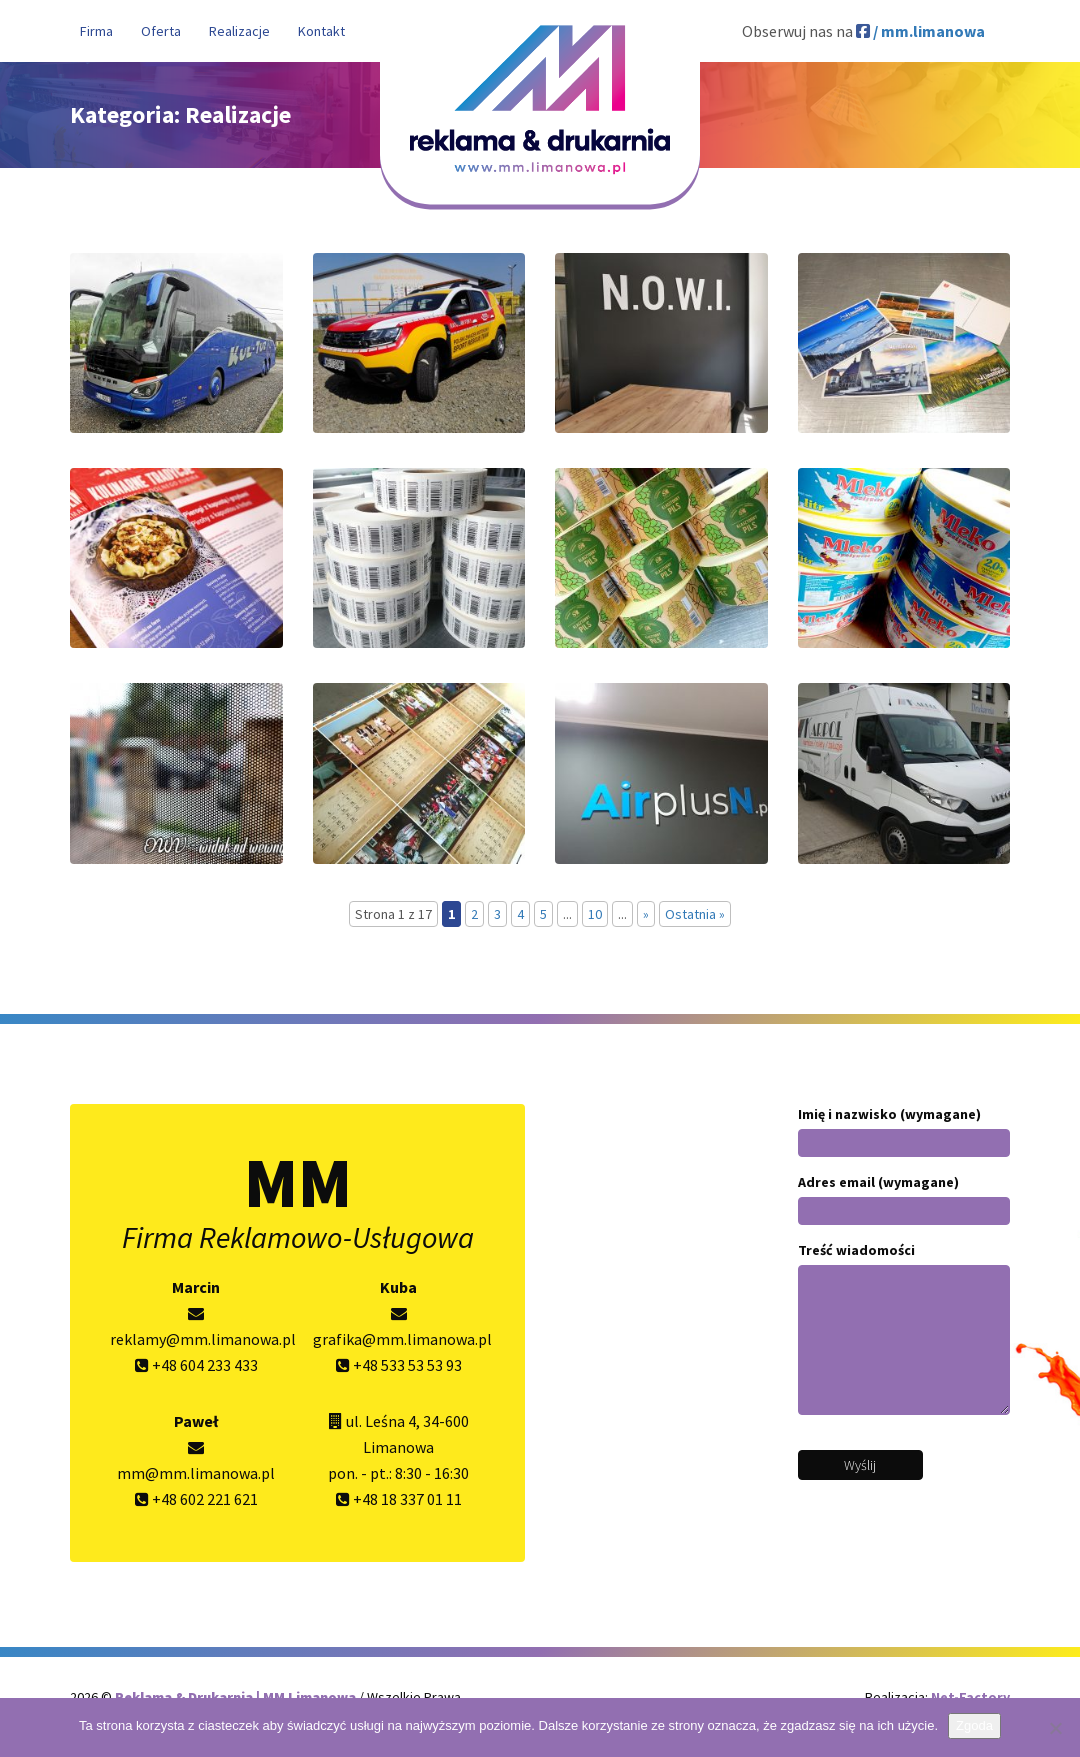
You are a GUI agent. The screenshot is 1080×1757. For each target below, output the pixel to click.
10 (595, 914)
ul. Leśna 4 (381, 1421)
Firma (96, 31)
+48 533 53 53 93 (399, 1365)
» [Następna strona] (646, 914)
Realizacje (239, 31)
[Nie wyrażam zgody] (1055, 1728)
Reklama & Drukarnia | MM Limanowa (237, 1697)
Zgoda (974, 1725)
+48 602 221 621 (196, 1499)
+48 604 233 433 (196, 1365)
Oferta (161, 31)
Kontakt (321, 31)
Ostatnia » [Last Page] (695, 914)
